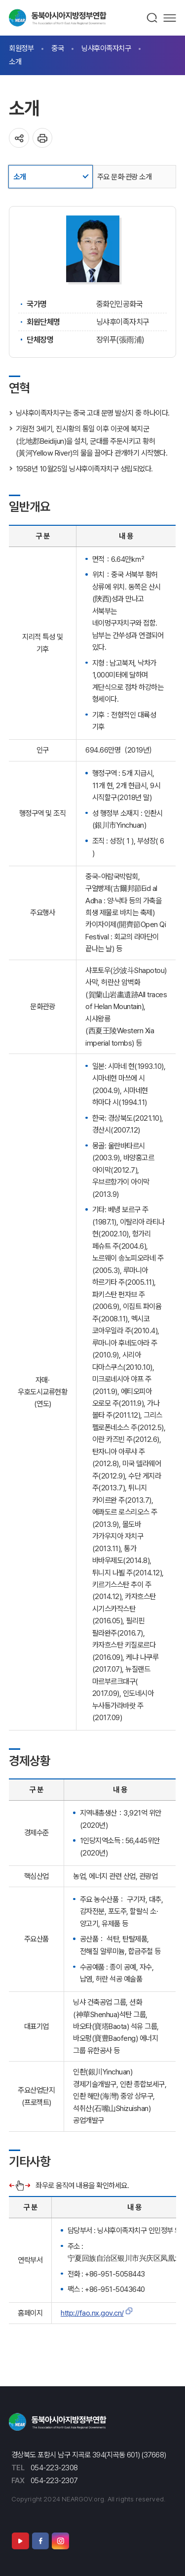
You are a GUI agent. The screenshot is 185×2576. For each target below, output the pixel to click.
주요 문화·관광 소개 (124, 176)
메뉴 (169, 18)
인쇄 (43, 138)
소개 (15, 61)
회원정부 (21, 48)
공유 (19, 138)
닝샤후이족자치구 (106, 48)
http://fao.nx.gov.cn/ (92, 2313)
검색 (152, 18)
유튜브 (20, 2541)
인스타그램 (60, 2541)
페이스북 (40, 2541)
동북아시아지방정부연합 (58, 18)
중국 (57, 48)
